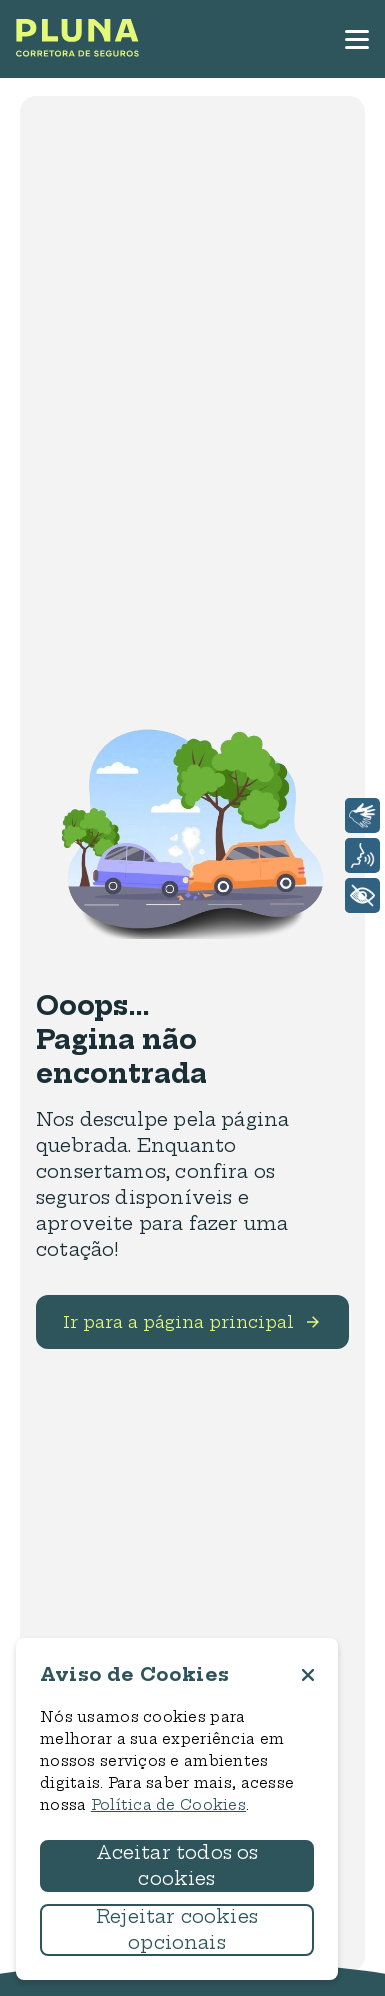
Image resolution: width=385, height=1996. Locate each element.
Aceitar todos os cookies (177, 1865)
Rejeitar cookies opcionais (177, 1929)
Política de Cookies (168, 1805)
